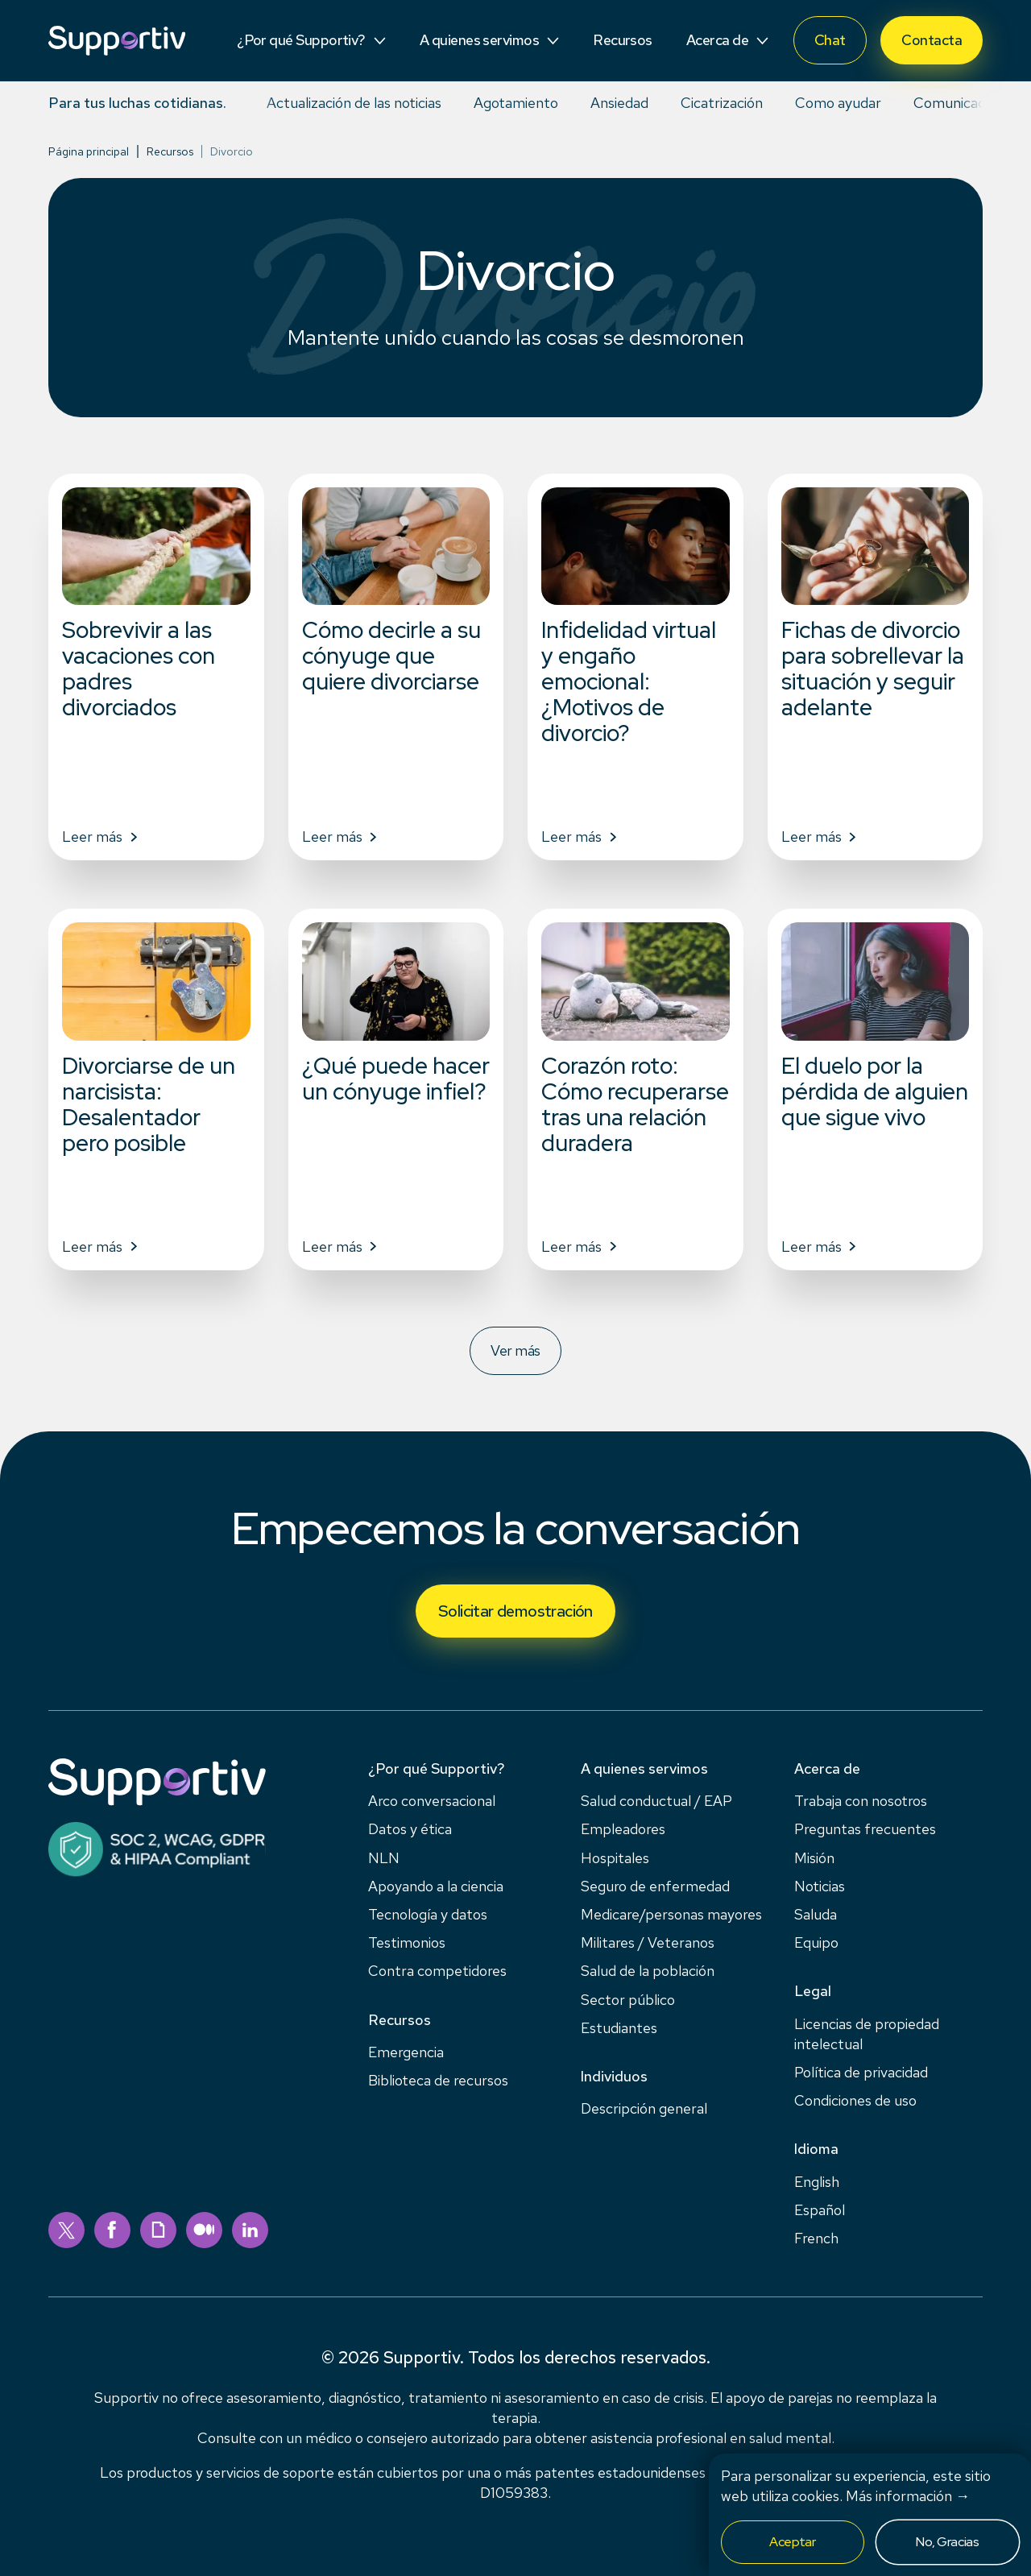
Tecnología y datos (427, 1914)
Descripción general (644, 2108)
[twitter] (66, 2230)
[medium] (204, 2230)
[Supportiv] (116, 41)
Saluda (815, 1914)
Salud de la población (647, 1970)
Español (819, 2210)
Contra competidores (437, 1970)
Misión (814, 1858)
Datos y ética (410, 1829)
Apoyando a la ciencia (435, 1886)
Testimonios (406, 1942)
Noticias (819, 1886)
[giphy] (158, 2230)
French (816, 2238)
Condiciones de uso (855, 2100)
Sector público (628, 1999)
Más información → (908, 2496)
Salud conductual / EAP (656, 1800)
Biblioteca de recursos (438, 2080)
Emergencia (406, 2052)
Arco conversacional (431, 1800)
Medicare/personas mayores (671, 1914)
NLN (384, 1858)
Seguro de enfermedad (655, 1886)
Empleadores (623, 1829)
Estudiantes (619, 2028)
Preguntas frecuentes (865, 1829)
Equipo (816, 1942)
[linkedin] (250, 2230)
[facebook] (112, 2230)
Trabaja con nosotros (860, 1800)
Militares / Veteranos (647, 1942)
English (816, 2181)
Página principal (88, 151)
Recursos (170, 151)
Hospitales (615, 1858)
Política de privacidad (861, 2072)
